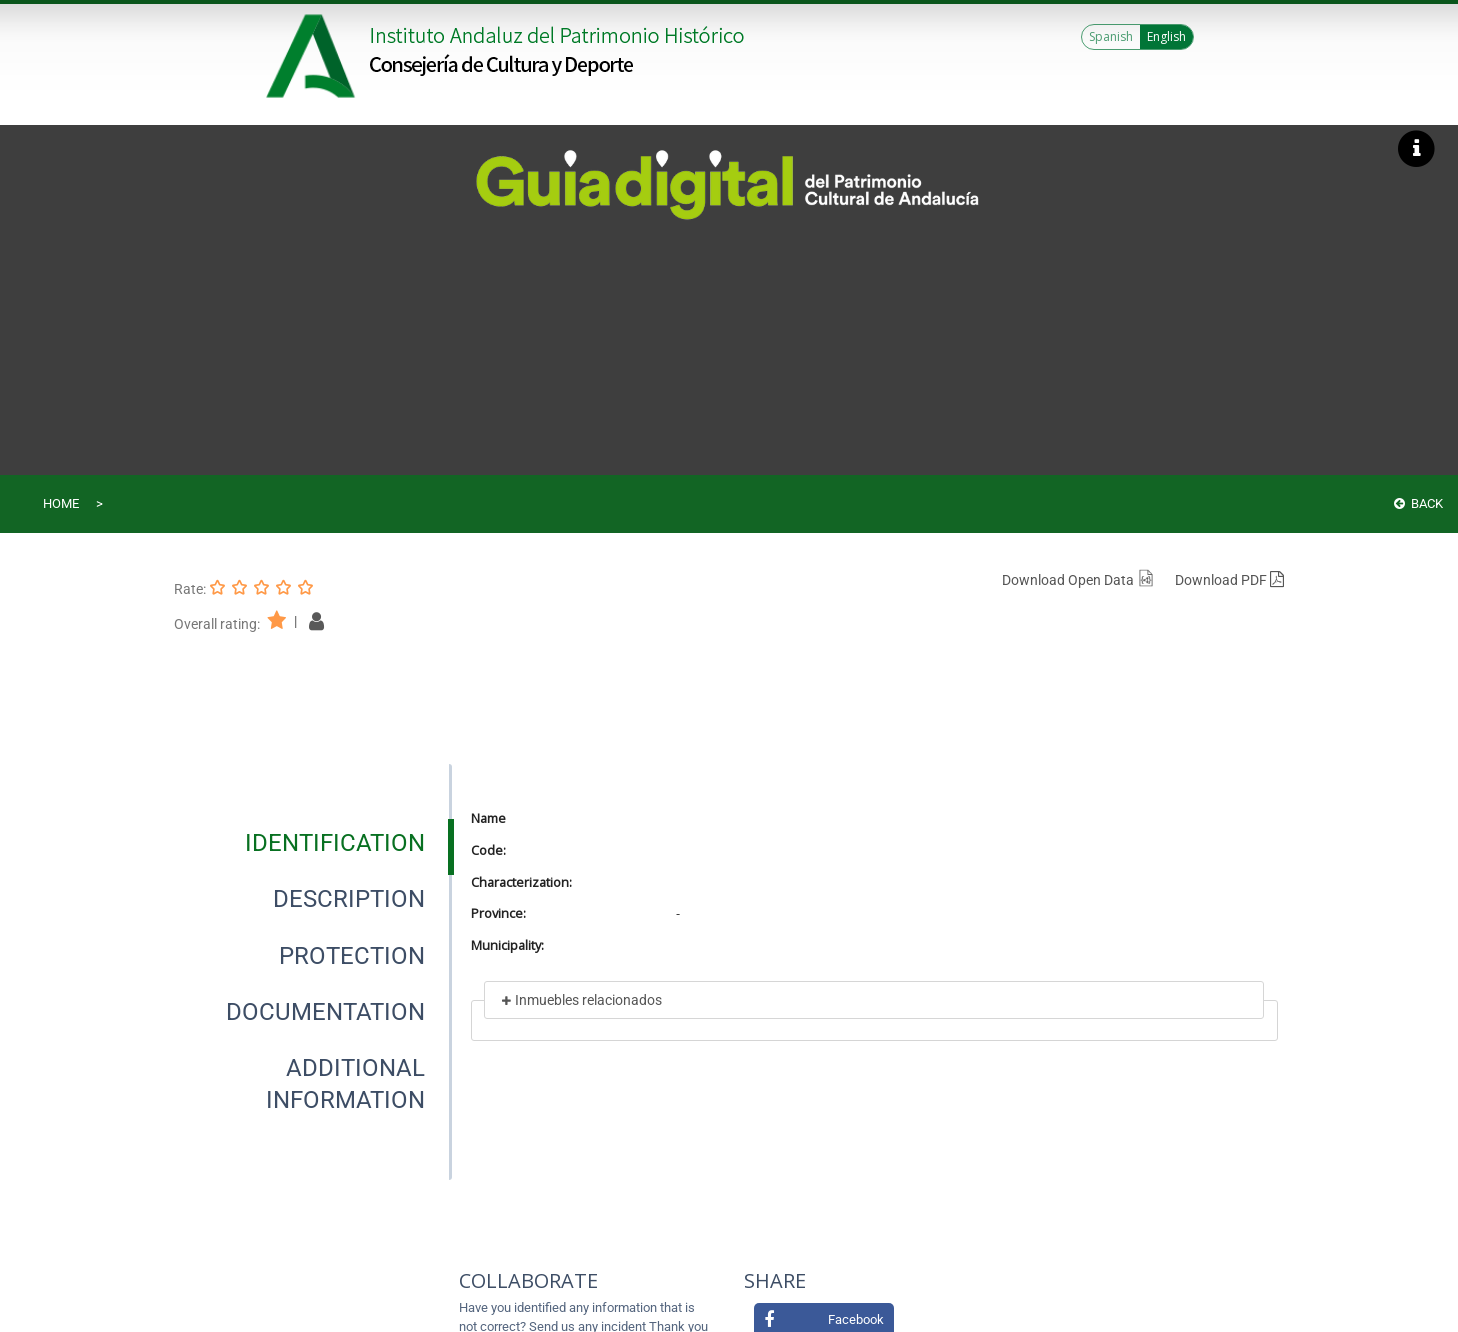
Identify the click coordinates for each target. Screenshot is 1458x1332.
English (1166, 36)
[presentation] (313, 843)
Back (1418, 503)
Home (61, 503)
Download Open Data (1078, 580)
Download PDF (1229, 580)
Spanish (1111, 36)
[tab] (335, 843)
